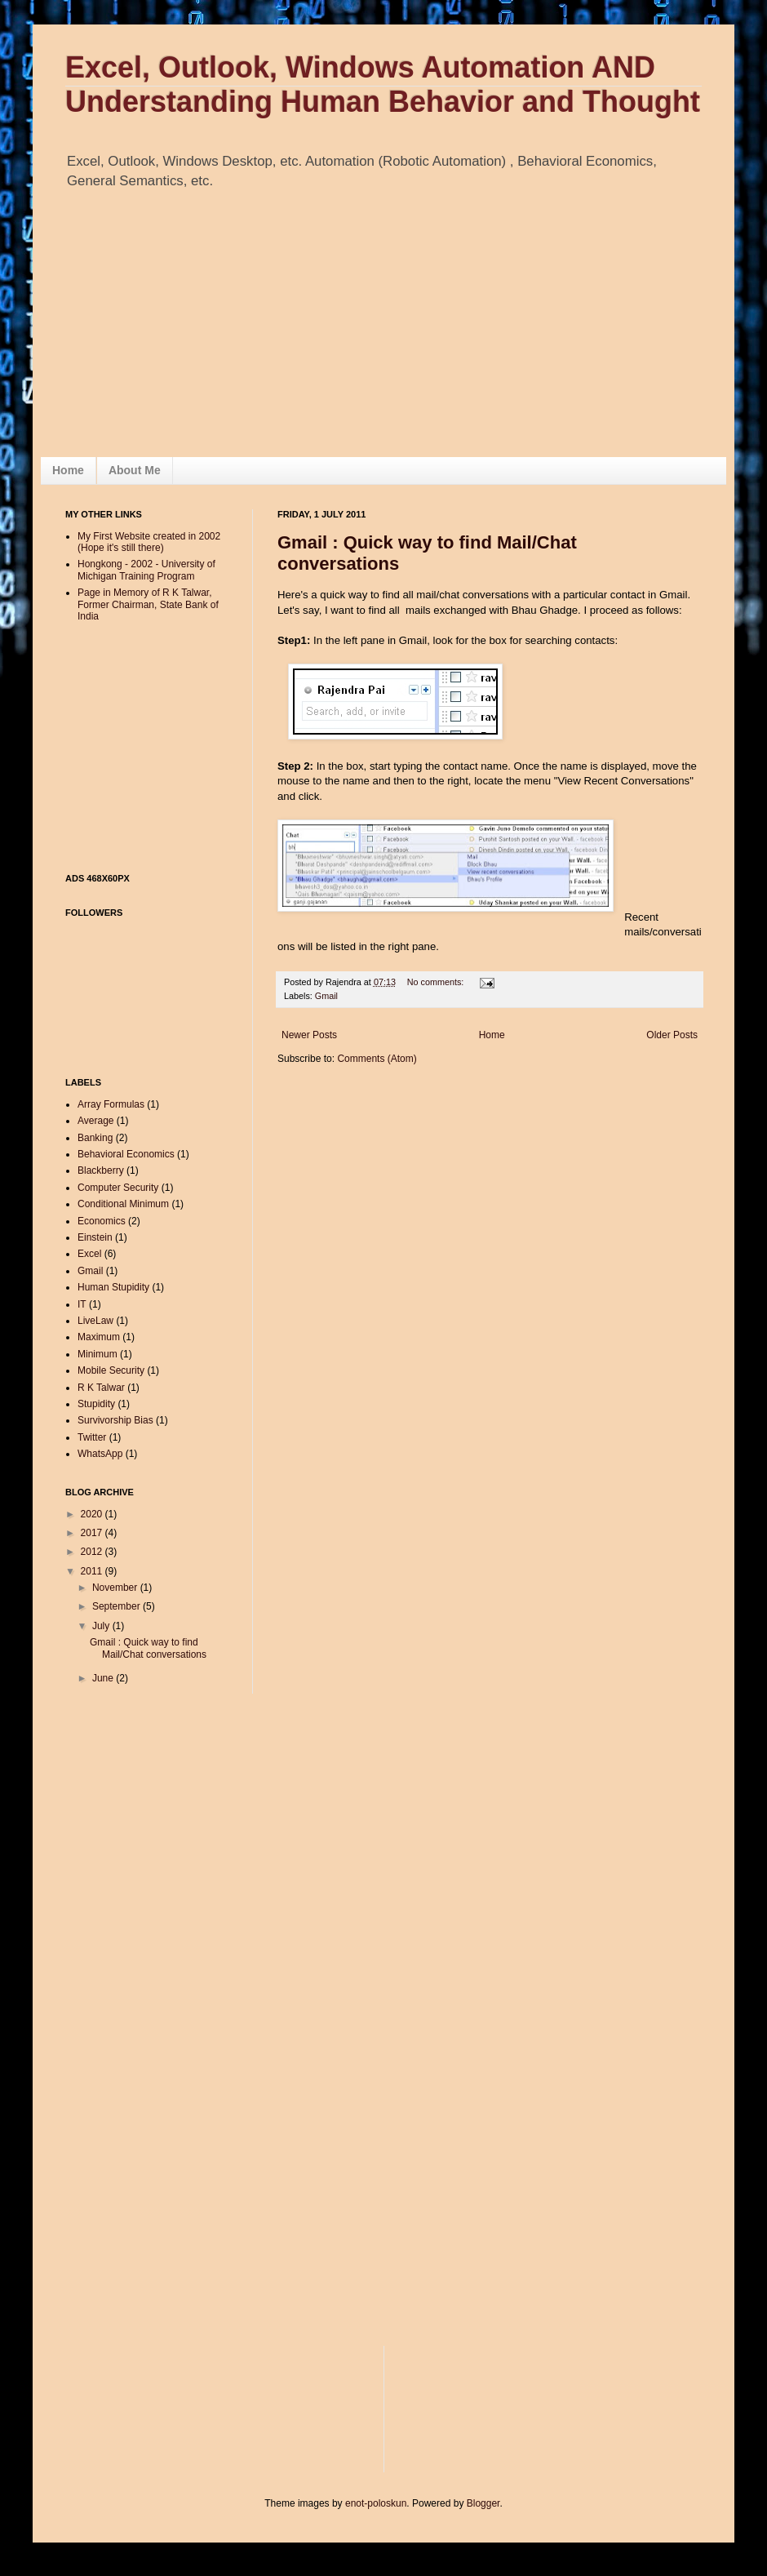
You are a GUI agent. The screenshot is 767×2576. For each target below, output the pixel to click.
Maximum (99, 1337)
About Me (135, 470)
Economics (102, 1221)
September (117, 1606)
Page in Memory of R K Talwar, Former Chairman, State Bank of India (148, 604)
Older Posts (672, 1035)
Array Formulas (111, 1104)
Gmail (326, 996)
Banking (95, 1138)
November (116, 1587)
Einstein (95, 1237)
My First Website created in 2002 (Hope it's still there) (149, 542)
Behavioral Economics (126, 1154)
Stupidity (96, 1404)
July (102, 1626)
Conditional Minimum (123, 1204)
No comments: (437, 982)
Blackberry (101, 1170)
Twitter (92, 1437)
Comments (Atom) (376, 1058)
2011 (93, 1571)
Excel (89, 1253)
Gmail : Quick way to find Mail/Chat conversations (148, 1648)
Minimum (97, 1354)
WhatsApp (100, 1453)
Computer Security (118, 1187)
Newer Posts (309, 1035)
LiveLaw (95, 1320)
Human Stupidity (113, 1287)
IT (82, 1304)
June (104, 1678)
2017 (93, 1533)
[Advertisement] (171, 258)
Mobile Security (111, 1370)
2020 (93, 1514)
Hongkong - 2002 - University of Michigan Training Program (146, 569)
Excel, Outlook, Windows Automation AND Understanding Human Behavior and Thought (382, 84)
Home (68, 470)
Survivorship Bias (115, 1420)
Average (95, 1120)
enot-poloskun (375, 2503)
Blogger (483, 2503)
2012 (93, 1551)
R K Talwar (101, 1387)
